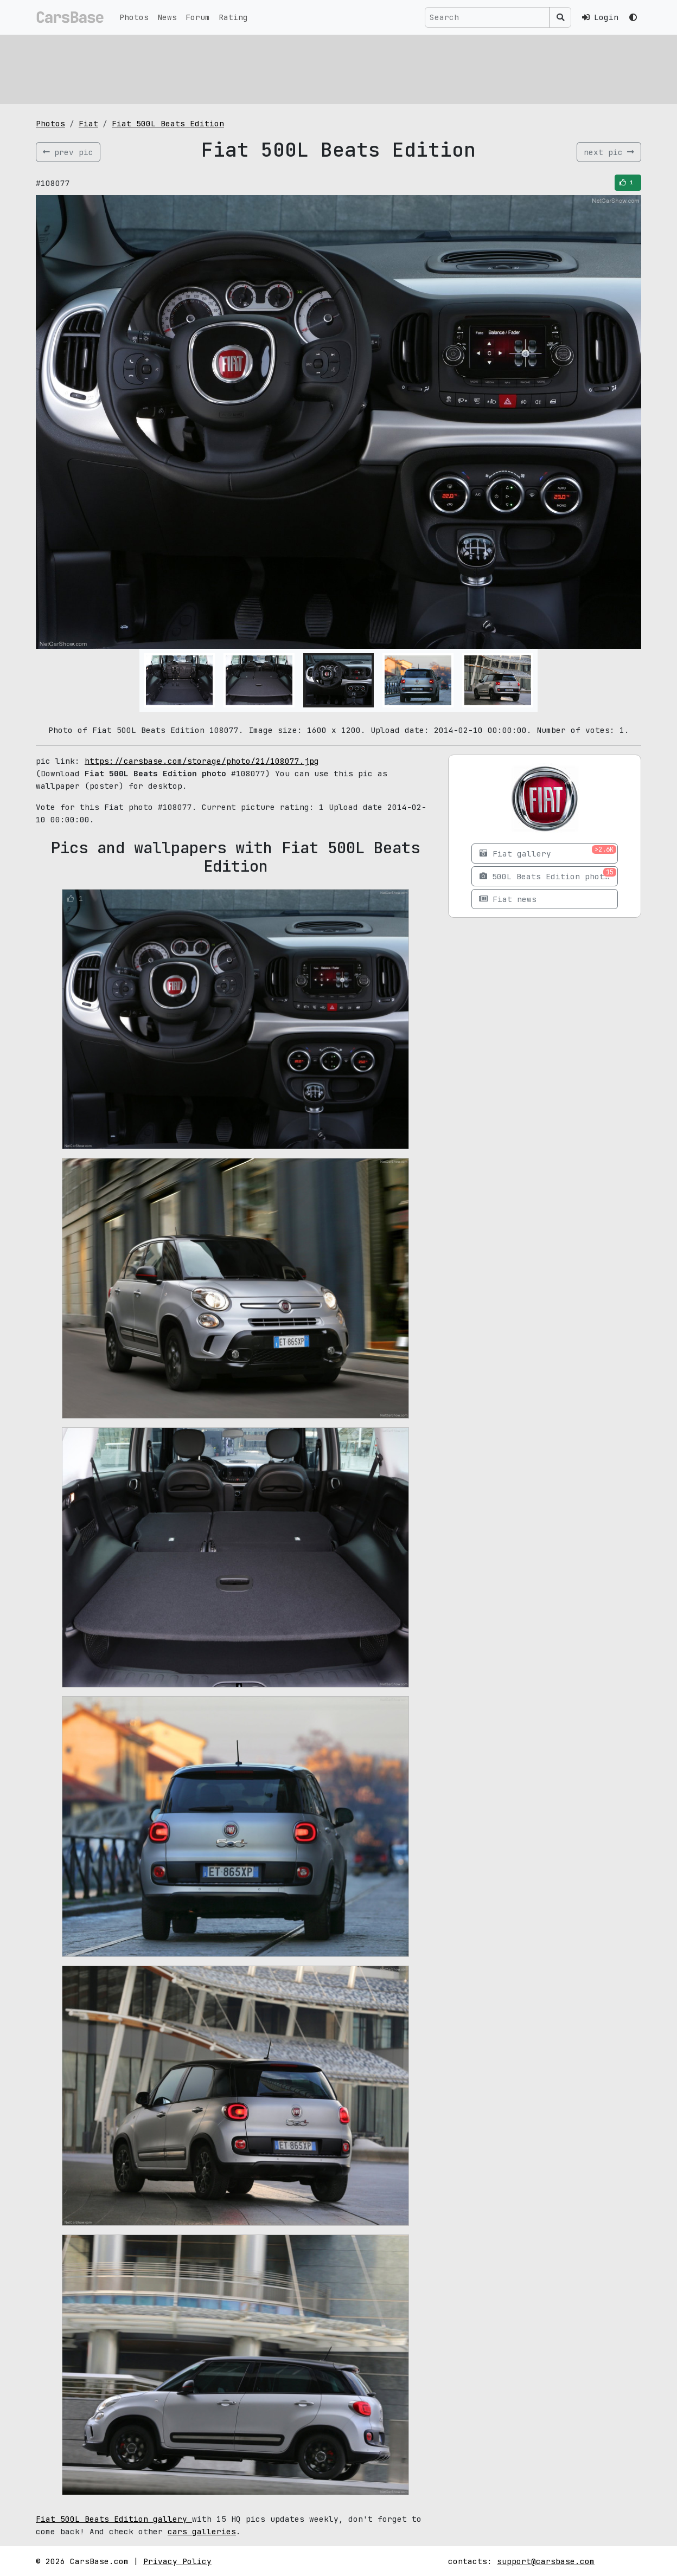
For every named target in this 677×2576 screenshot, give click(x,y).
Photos (134, 17)
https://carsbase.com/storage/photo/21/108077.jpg (202, 761)
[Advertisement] (338, 67)
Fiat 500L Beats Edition (168, 123)
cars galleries (202, 2531)
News (167, 17)
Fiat (88, 123)
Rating (233, 17)
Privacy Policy (177, 2561)
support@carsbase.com (546, 2561)
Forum (198, 17)
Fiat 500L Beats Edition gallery (114, 2519)
